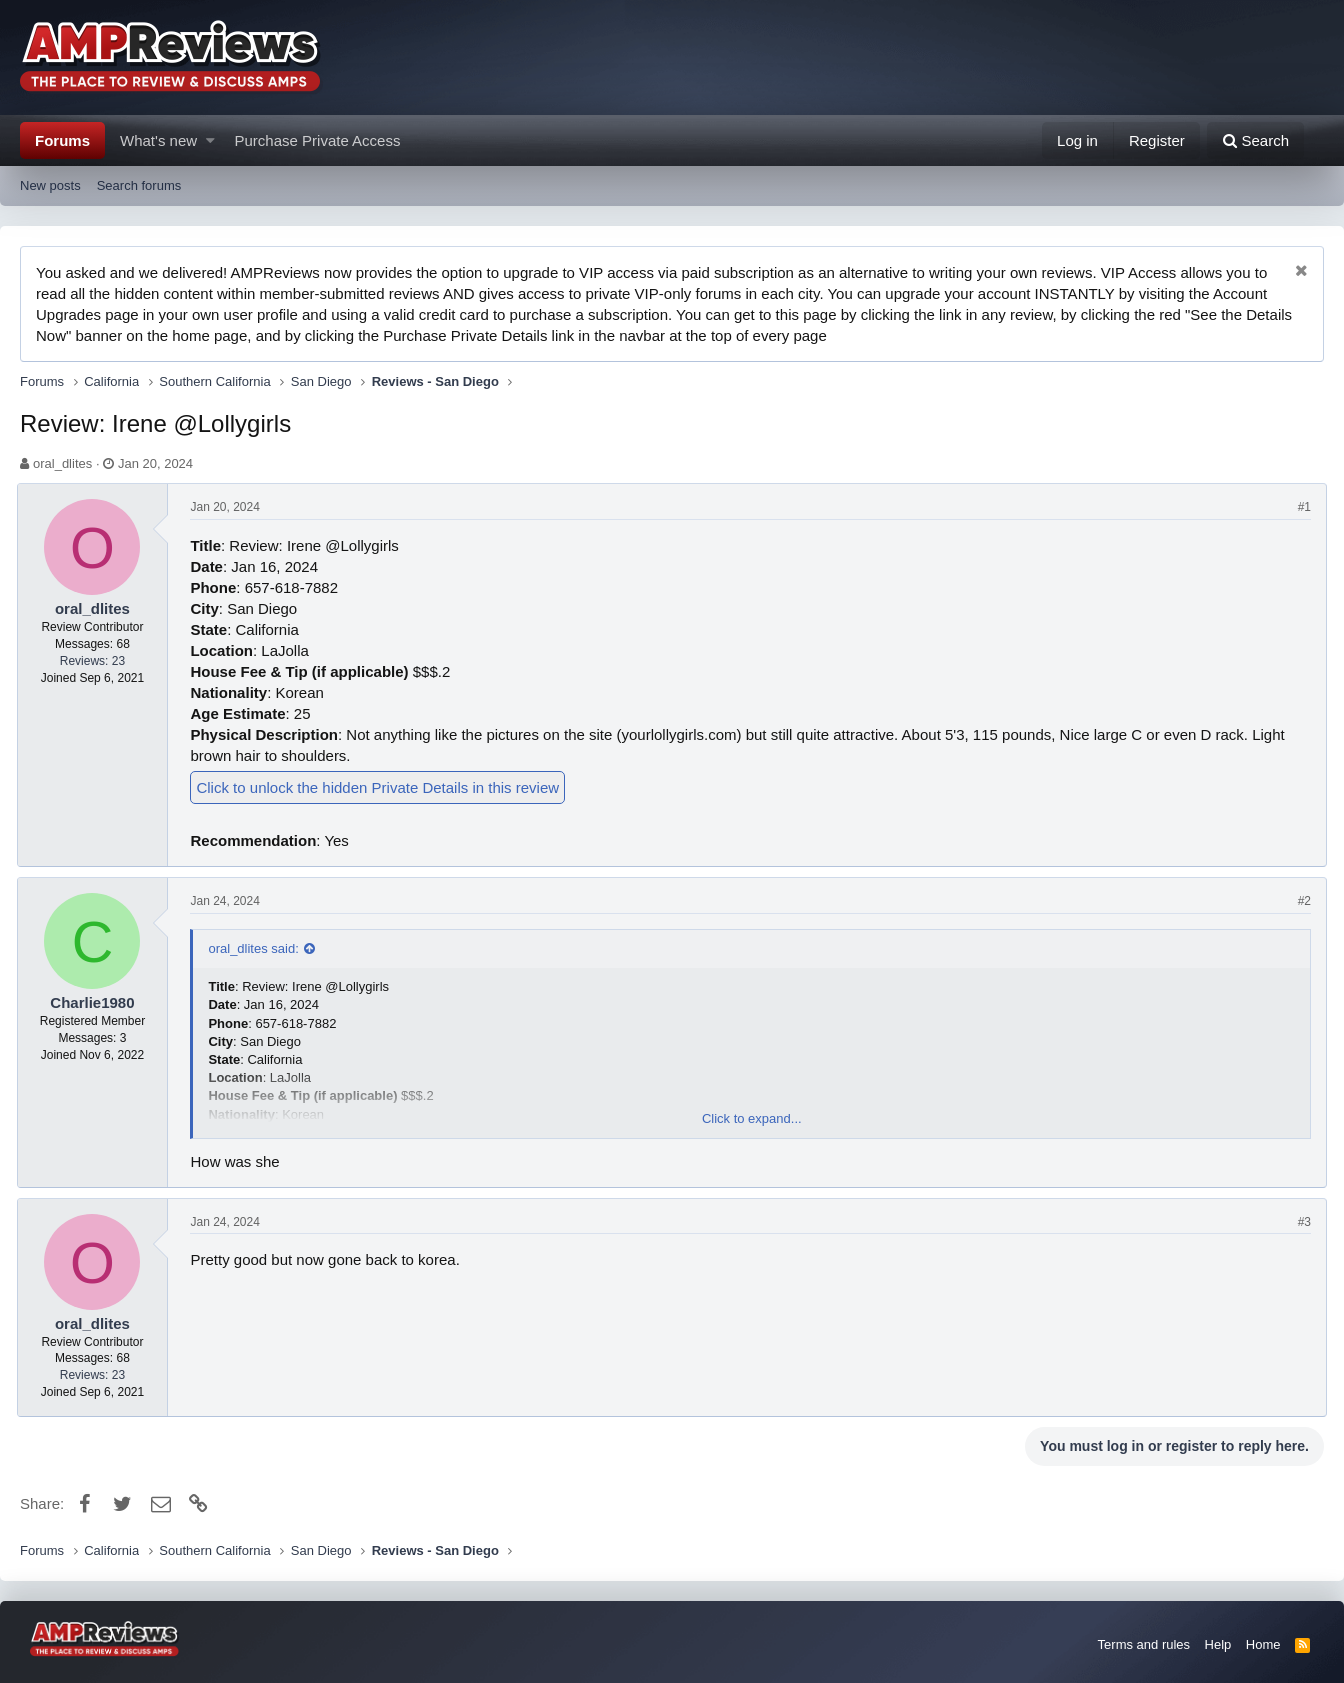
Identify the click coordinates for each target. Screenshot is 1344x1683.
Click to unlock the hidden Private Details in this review (381, 787)
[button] (210, 140)
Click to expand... (752, 1118)
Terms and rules (1144, 1644)
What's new (158, 140)
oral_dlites (62, 463)
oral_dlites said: (257, 948)
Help (1218, 1644)
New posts (50, 185)
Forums (62, 140)
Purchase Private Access (318, 140)
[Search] (1255, 140)
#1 (1301, 507)
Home (1263, 1644)
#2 (1301, 901)
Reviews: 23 (95, 661)
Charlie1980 (95, 1002)
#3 (1301, 1222)
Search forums (139, 185)
